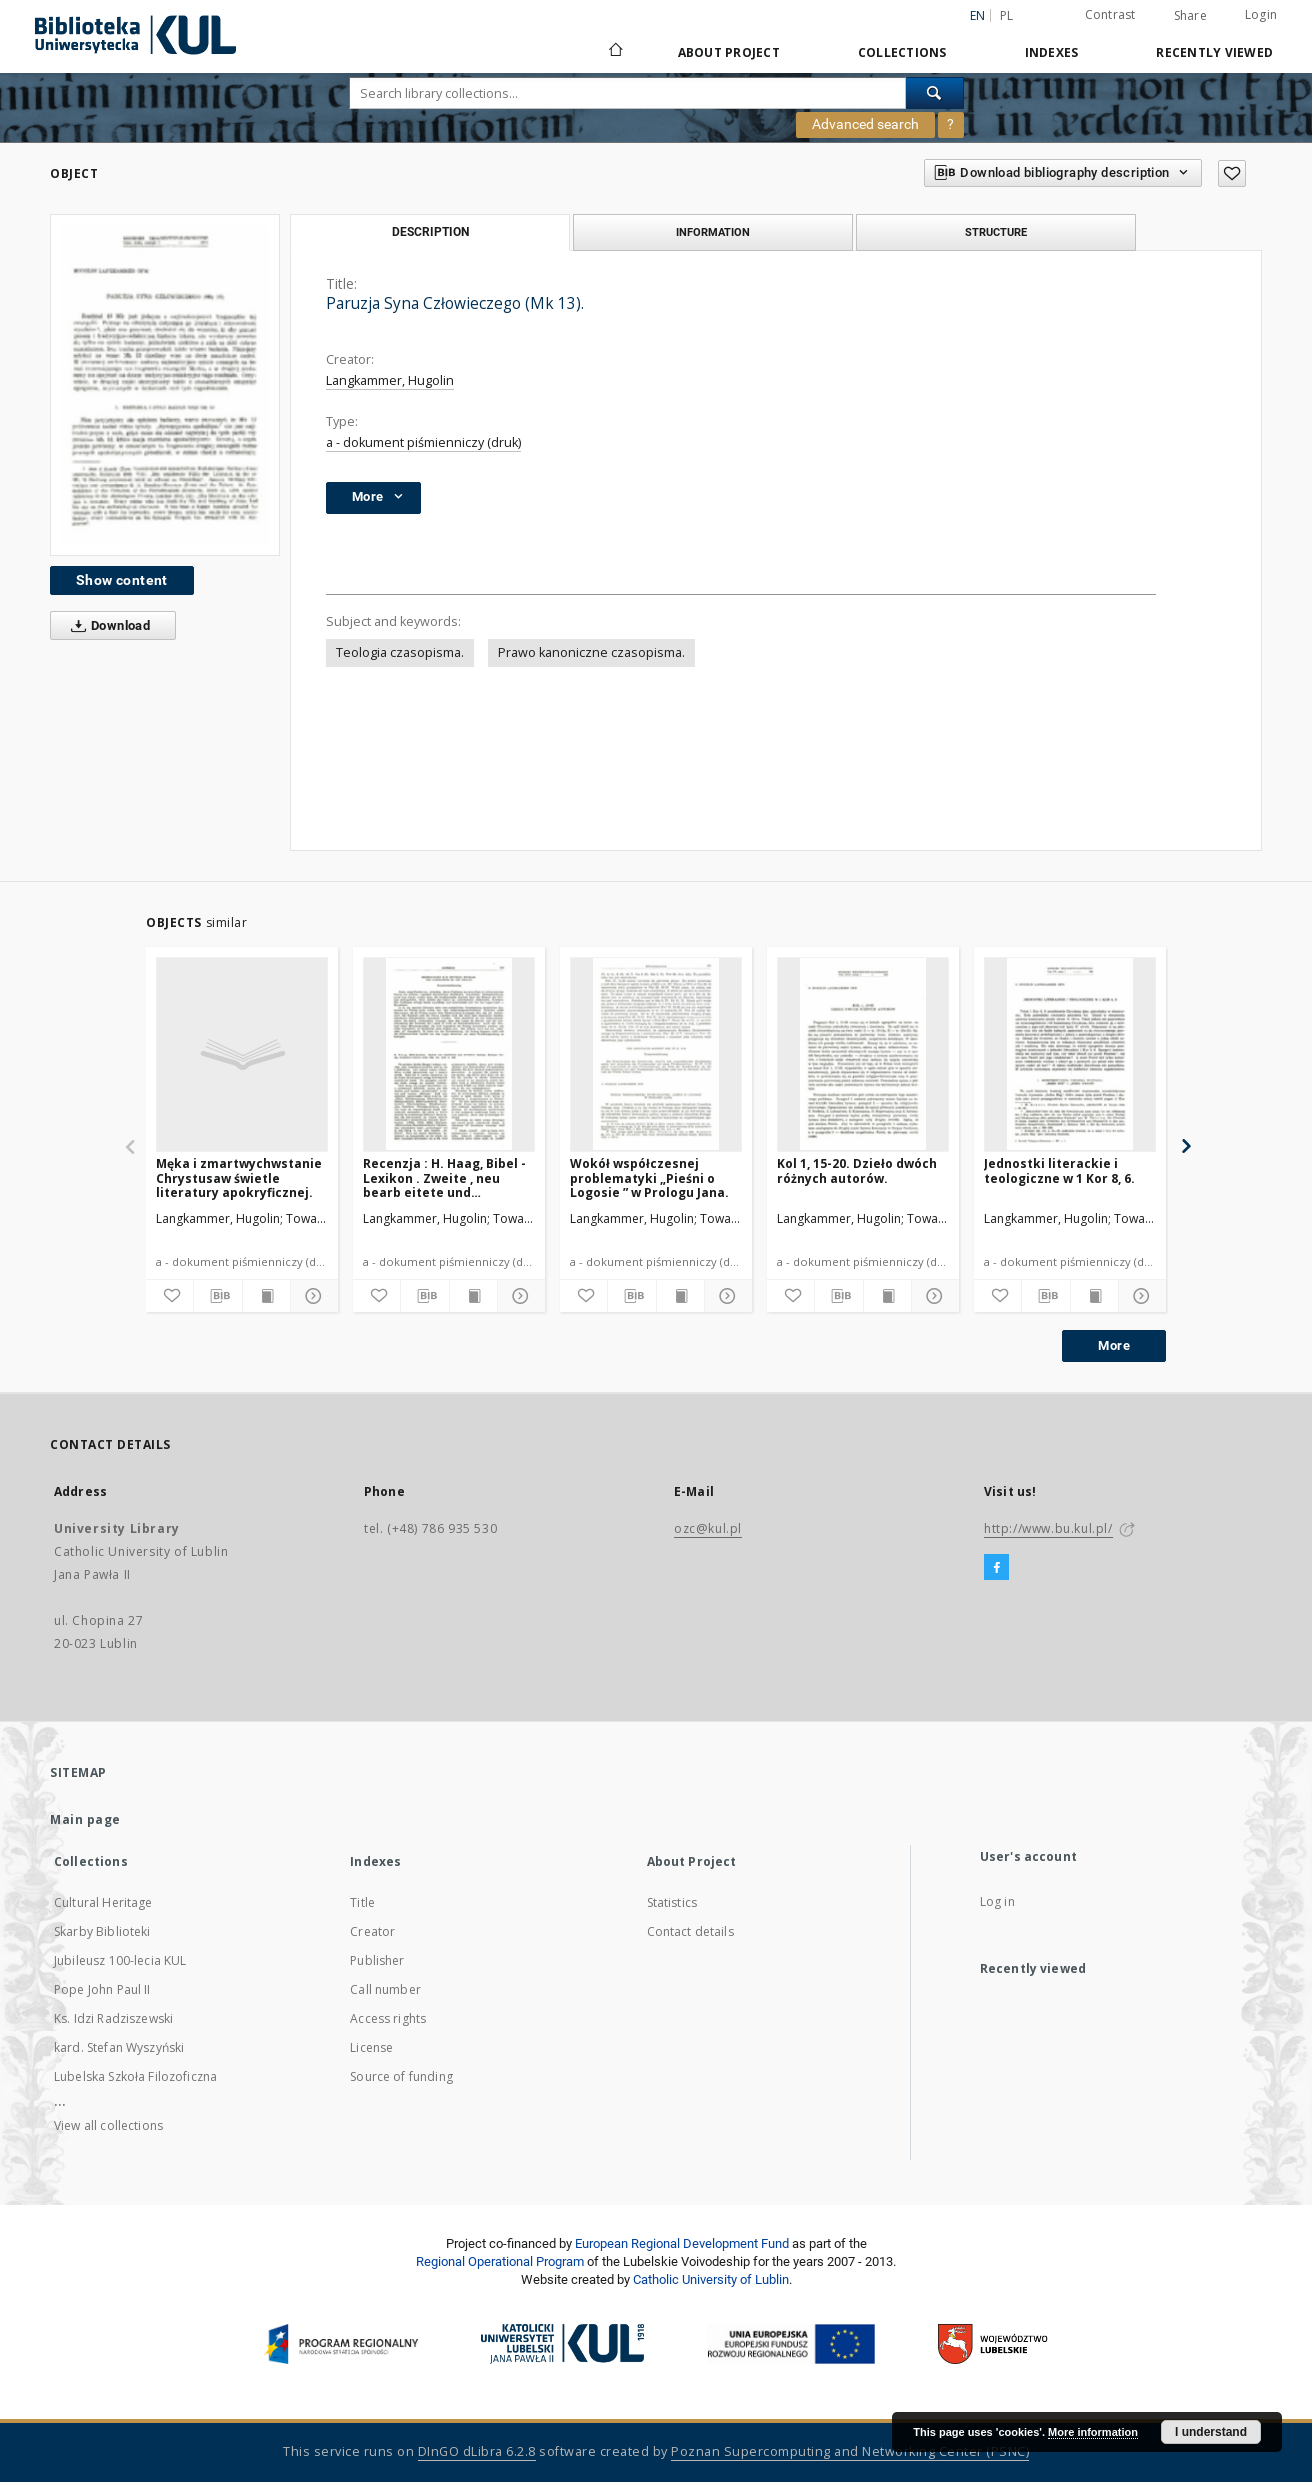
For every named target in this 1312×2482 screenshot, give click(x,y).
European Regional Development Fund (682, 2243)
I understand (1211, 2432)
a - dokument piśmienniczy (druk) (423, 442)
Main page (85, 1819)
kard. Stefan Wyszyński (119, 2047)
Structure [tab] (996, 232)
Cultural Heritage (103, 1902)
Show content (122, 580)
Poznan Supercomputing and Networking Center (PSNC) (850, 2451)
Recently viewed (1214, 52)
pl (1007, 15)
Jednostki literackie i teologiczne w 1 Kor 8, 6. (1059, 1170)
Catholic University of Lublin (711, 2279)
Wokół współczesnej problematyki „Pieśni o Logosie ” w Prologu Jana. (649, 1177)
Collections (902, 52)
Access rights (388, 2018)
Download (106, 626)
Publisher (377, 1960)
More (1114, 1345)
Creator (372, 1931)
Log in (997, 1901)
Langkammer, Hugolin (390, 380)
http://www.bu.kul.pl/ (1048, 1528)
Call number (385, 1989)
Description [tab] (430, 232)
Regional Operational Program (500, 2261)
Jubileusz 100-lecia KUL (120, 1960)
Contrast (1110, 14)
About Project (729, 52)
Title (362, 1902)
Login (1261, 14)
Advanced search (865, 124)
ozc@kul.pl (708, 1528)
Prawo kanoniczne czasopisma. (591, 652)
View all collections (108, 2125)
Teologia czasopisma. (400, 652)
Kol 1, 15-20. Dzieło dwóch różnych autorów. (857, 1170)
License (371, 2047)
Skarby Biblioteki (102, 1931)
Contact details (690, 1931)
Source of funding (401, 2076)
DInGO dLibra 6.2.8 (477, 2451)
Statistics (672, 1902)
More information (1093, 2432)
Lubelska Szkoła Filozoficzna (135, 2076)
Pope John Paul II (102, 1989)
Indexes (1052, 52)
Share (1190, 16)
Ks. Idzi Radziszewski (113, 2018)
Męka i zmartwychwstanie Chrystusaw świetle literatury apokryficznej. (239, 1177)
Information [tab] (713, 232)
